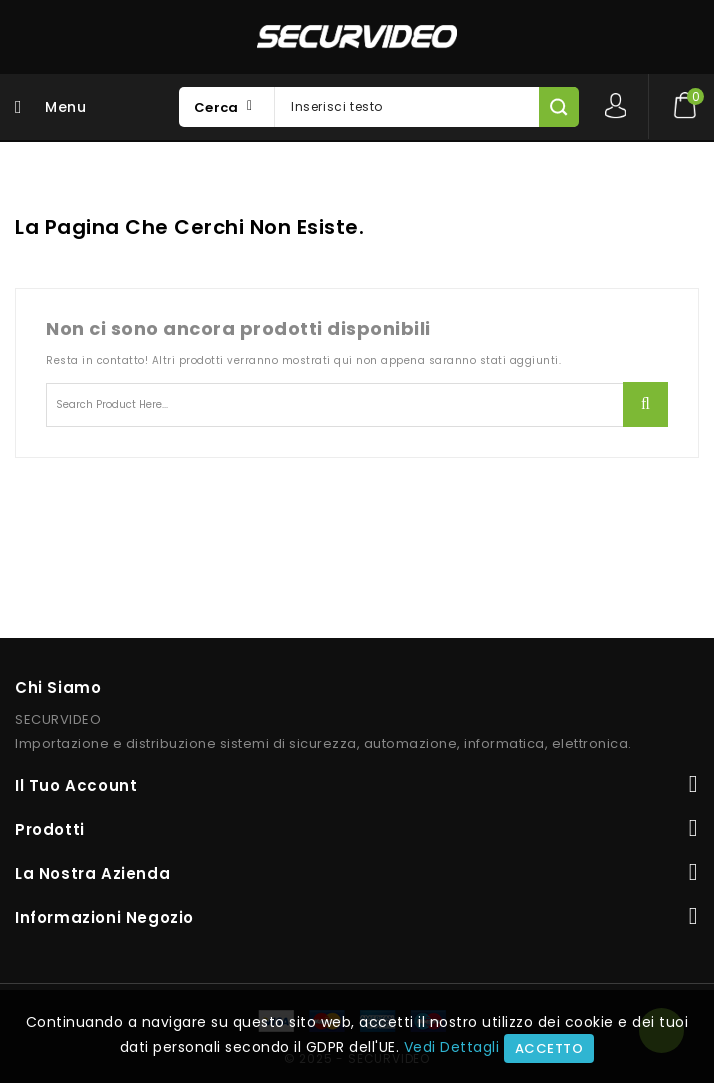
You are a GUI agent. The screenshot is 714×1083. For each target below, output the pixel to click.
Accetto (549, 1048)
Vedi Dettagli (452, 1047)
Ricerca (645, 404)
